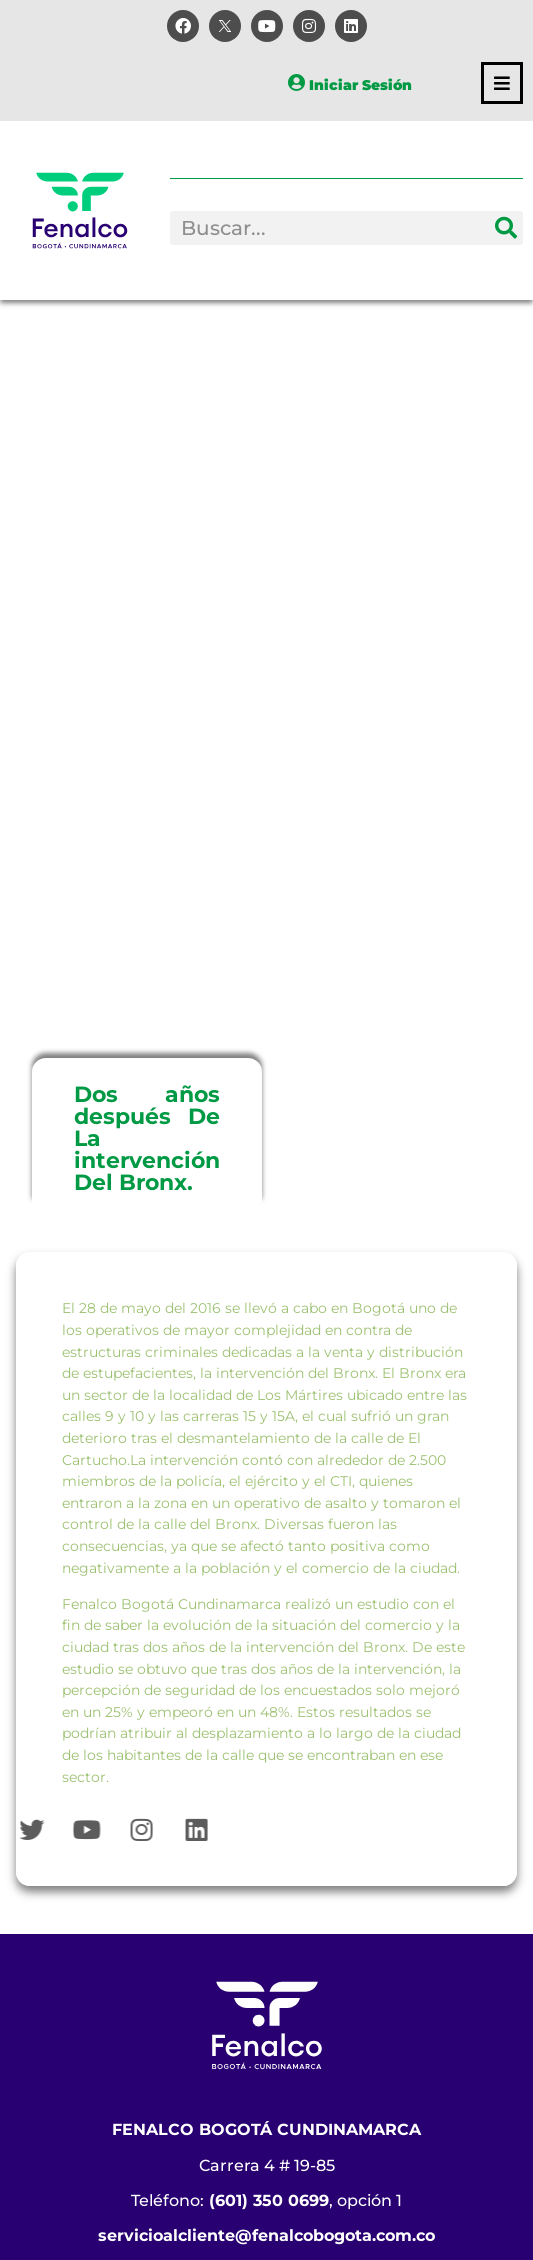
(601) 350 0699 (269, 2200)
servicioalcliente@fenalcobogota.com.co (266, 2235)
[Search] (506, 228)
